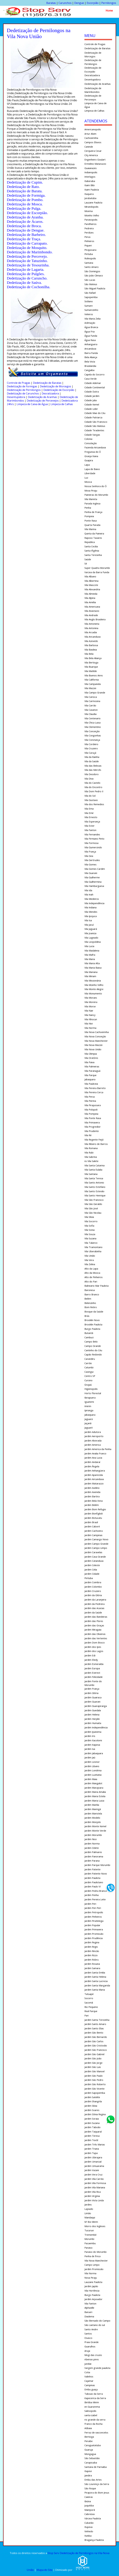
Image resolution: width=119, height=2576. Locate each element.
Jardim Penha (91, 1895)
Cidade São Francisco (95, 421)
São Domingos (92, 271)
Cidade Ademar (92, 383)
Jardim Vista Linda (94, 2200)
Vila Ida (88, 890)
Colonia (88, 438)
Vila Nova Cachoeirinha (96, 1032)
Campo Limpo (92, 2264)
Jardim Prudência (93, 1938)
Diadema (89, 2316)
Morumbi (89, 2238)
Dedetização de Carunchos (23, 393)
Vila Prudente (91, 1131)
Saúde (87, 559)
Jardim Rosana (92, 1963)
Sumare (88, 305)
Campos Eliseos (92, 142)
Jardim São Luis (92, 2067)
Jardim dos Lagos (93, 1651)
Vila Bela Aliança (92, 658)
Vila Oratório (91, 1057)
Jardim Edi (89, 1655)
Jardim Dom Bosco (94, 1642)
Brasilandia (90, 365)
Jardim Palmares (93, 1852)
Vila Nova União (92, 1049)
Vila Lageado (91, 937)
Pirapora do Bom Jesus (96, 2492)
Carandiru (89, 1358)
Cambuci (89, 1337)
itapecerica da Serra (95, 2398)
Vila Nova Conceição (95, 1036)
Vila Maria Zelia (92, 318)
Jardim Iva (89, 1748)
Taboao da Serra (93, 2393)
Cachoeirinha (91, 137)
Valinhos (88, 2376)
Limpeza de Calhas (61, 404)
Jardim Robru (91, 1959)
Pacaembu (90, 2243)
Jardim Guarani (92, 1701)
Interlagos (89, 176)
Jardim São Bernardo (95, 2037)
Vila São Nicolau (92, 1212)
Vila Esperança (92, 821)
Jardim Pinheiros (93, 1916)
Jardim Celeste (92, 1565)
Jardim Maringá (92, 1809)
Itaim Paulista (91, 189)
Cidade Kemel (91, 404)
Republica (89, 542)
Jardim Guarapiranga (95, 1706)
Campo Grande (92, 1345)
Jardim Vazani (91, 2170)
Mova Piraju (90, 490)
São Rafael (90, 292)
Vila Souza (89, 1234)
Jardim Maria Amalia (95, 1791)
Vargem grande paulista (97, 2368)
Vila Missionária (92, 980)
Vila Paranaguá (92, 1070)
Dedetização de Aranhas (42, 397)
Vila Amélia (90, 602)
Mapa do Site (44, 2570)
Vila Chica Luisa (92, 722)
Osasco (88, 2337)
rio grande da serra (94, 2419)
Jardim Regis (91, 1946)
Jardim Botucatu (93, 1517)
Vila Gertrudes (92, 860)
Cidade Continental (94, 387)
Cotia (87, 2372)
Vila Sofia (89, 1225)
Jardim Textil (91, 2140)
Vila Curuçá (90, 752)
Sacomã (88, 2002)
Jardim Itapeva (92, 1744)
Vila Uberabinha (92, 1251)
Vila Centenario (92, 718)
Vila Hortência (91, 2290)
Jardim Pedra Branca (95, 1890)
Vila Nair (88, 1010)
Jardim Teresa (92, 2135)
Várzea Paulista (92, 2518)
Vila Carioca (90, 696)
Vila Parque (90, 1075)
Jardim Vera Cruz (93, 2174)
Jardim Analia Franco (95, 1453)
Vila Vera (89, 1260)
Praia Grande (91, 2342)
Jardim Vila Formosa (95, 2183)
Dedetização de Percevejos (43, 400)
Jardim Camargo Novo (96, 1539)
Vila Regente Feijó (94, 1139)
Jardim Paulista (92, 1877)
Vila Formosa (91, 843)
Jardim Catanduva (93, 1560)
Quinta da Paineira (94, 533)
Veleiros (88, 314)
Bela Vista (89, 361)
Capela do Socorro (94, 374)
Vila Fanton (90, 830)
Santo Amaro (91, 266)
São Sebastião (92, 2458)
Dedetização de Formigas (22, 386)
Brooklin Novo (92, 1320)
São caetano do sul (94, 2325)
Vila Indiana (90, 907)
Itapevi (88, 2471)
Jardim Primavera (93, 1929)
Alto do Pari (90, 1281)
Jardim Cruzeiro (92, 1591)
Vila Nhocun (90, 1019)
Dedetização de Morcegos (55, 386)
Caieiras (88, 2497)
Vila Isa (88, 920)
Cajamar (88, 2380)
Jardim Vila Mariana (94, 2187)
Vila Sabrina (90, 1156)
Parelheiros (90, 224)
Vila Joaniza (90, 933)
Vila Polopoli (90, 1109)
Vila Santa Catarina (94, 1165)
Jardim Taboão (92, 2127)
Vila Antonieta (91, 623)
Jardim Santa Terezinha (96, 2019)
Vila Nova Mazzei (93, 1045)
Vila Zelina (89, 1264)
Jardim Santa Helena (95, 1976)
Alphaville (89, 2307)
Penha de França (93, 512)
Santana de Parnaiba (95, 2466)
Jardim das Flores (93, 1621)
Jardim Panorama (93, 1856)
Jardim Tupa (91, 2153)
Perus (87, 236)
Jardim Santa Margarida (97, 1985)
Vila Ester (89, 825)
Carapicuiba (90, 2462)
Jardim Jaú (89, 1757)
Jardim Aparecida (93, 1474)
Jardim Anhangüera (94, 1470)
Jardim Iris (89, 1736)
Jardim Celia (90, 1569)
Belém (87, 1298)
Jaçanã (87, 1423)
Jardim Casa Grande (95, 1556)
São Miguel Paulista (94, 288)
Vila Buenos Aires (93, 675)
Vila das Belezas (92, 765)
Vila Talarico (90, 1242)
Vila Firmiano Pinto (94, 838)
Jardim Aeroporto (93, 1436)
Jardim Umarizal (92, 2161)
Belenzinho (90, 1303)
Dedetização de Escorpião (58, 390)
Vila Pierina (90, 1100)
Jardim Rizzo (91, 1955)
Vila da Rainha (91, 757)
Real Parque (90, 2011)
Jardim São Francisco (95, 2049)
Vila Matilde (90, 671)
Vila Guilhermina (92, 881)
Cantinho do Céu (93, 1350)
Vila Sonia (89, 1229)
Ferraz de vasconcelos (96, 2432)
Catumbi (88, 1367)
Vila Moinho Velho (93, 984)
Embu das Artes (93, 2479)
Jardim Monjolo (92, 1822)
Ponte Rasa (90, 520)
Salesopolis (90, 2410)
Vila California (91, 679)
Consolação (90, 443)
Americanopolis (92, 129)
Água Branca (91, 327)
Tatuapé (89, 1994)
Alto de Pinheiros (93, 1277)
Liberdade (89, 473)
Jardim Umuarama (94, 2166)
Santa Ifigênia (91, 550)
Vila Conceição (92, 731)
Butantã (88, 1333)
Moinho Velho (91, 215)
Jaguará (88, 1419)
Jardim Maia (90, 1779)
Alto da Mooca (92, 1272)
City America (91, 155)
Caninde (88, 146)
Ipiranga (88, 1410)
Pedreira (89, 228)
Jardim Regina (91, 1942)
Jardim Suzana (92, 2123)
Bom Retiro (90, 1307)
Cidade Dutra (91, 391)
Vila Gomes (90, 864)
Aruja (87, 2350)
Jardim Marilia (91, 1804)
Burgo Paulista (92, 1328)
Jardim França (91, 1688)
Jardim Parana (92, 1860)
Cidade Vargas (92, 434)
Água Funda (90, 335)
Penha (87, 507)
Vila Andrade (91, 615)
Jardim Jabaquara (93, 1753)
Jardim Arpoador (93, 2299)
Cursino (88, 1380)
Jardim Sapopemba (94, 2092)
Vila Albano (90, 576)
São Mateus (90, 284)
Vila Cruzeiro (91, 748)
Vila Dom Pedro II (93, 791)
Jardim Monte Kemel (95, 1826)
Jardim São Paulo (93, 2075)
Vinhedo (88, 2531)
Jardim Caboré (92, 1526)
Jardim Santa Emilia (94, 1972)
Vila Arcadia (90, 632)
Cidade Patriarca (93, 417)
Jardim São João (92, 2058)
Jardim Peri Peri (92, 1908)
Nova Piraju (90, 2277)
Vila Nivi (88, 1023)
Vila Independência (94, 903)
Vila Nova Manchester (96, 1040)
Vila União (89, 1255)
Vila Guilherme (92, 877)
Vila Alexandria (92, 589)
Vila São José (91, 1208)
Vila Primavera (92, 1122)
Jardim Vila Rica (92, 2191)
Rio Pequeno (91, 2006)
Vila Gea (88, 855)
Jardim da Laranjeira (95, 1599)
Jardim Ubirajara (93, 2157)
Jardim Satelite (92, 2097)
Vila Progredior (92, 1126)
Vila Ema (89, 808)
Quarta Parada (92, 525)
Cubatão (89, 2522)
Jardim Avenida (92, 1492)
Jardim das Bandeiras (95, 1616)
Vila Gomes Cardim (94, 868)
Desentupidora (16, 397)
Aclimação (89, 322)
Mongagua (90, 2454)
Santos (88, 2333)
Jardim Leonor (92, 1761)
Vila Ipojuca (90, 916)
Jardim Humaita (92, 1723)
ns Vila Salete (91, 1161)
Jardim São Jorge (93, 2062)
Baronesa (89, 1290)
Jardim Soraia (91, 2118)
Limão (87, 2213)
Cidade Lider (91, 408)
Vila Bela (88, 653)
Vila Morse (90, 1006)
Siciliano (88, 301)
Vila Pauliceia (91, 1083)
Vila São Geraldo (93, 1204)
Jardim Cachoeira (93, 1530)
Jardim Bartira (92, 1496)
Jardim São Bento (93, 2032)
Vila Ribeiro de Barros (96, 1144)
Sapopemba (90, 297)
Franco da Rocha (93, 2423)
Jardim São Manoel (94, 2071)
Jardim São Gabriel (94, 2054)
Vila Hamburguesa (94, 886)
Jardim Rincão (91, 1951)
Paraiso (88, 2247)
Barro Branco (91, 1294)
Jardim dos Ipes (92, 1646)
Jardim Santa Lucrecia (96, 1981)
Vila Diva (88, 778)
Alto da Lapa (91, 1268)
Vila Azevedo (91, 641)
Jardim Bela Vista (93, 1500)
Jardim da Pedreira (94, 1603)
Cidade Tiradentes (94, 430)
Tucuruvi (89, 2230)
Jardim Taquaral (93, 2131)
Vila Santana (90, 1174)
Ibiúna (87, 2501)
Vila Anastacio (91, 610)
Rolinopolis (90, 258)
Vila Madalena (91, 950)
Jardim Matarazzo (94, 1483)
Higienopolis (91, 1388)
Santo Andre (91, 2329)
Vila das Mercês (92, 769)
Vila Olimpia (90, 1053)
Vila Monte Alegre (93, 989)
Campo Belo (91, 1341)
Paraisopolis (90, 219)
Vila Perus (89, 1096)
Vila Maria (89, 959)
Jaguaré (88, 1427)
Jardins (88, 2204)
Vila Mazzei (90, 688)
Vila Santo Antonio (94, 1182)
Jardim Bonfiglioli (93, 1513)
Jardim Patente (92, 1869)
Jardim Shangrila (93, 2101)
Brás (86, 1315)
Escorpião (93, 3)
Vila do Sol (90, 795)
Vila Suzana (90, 1238)
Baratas (51, 3)
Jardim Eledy (91, 1659)
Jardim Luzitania (92, 1774)
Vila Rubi (88, 1152)
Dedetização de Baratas (47, 383)
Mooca (88, 481)
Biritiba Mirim (91, 2402)
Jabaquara (89, 1079)
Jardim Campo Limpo (95, 1547)
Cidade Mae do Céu (94, 413)
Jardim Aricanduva (94, 1479)
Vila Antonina (91, 628)
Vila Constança (92, 739)
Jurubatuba (90, 198)
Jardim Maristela (93, 1813)
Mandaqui (89, 2217)
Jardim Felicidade (93, 1676)
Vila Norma (90, 1027)
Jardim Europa (92, 1668)
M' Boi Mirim (91, 2221)
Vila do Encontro (93, 787)
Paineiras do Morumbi (96, 494)
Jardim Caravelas (93, 1552)
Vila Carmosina (92, 701)
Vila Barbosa (91, 645)
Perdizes (89, 232)
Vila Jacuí (89, 924)
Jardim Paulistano (93, 1882)
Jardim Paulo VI (92, 1886)
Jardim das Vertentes (95, 1638)
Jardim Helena (91, 1714)
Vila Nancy (89, 1015)
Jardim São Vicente (94, 2088)
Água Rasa (90, 340)
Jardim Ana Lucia (93, 1457)
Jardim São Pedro (93, 2079)
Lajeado (88, 2208)
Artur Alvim (90, 133)
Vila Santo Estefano (94, 1186)
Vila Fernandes (92, 834)
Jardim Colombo (93, 1586)
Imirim (87, 1406)
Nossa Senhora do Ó (95, 486)
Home (109, 10)
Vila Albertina (91, 580)
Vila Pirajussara (92, 1105)
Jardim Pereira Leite (95, 1899)
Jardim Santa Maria (94, 1989)
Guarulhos (89, 2346)
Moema (88, 211)
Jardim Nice (90, 1839)
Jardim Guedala (92, 1710)
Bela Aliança (90, 357)
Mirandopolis (91, 206)
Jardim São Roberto (95, 2084)
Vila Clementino (92, 726)
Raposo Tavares (93, 537)
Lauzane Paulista (93, 202)
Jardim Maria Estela (94, 1796)
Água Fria (89, 331)
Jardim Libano (91, 1766)
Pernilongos (108, 3)
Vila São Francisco (94, 1199)
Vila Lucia (89, 946)
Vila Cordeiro (91, 744)
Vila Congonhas (92, 735)
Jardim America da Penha (97, 1449)
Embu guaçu (91, 2389)
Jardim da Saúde (93, 1612)
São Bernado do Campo (97, 2320)
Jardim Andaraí (92, 1462)
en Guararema (92, 2406)
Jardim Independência (96, 1727)
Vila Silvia (89, 1216)
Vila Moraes (90, 997)
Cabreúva (89, 2514)
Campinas (89, 2385)
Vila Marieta (90, 499)
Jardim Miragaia (92, 1629)
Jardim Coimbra (92, 1582)
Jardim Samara (92, 1968)
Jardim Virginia (92, 2196)
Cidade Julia (90, 400)
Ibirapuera (90, 1397)
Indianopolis (90, 172)
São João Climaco (93, 275)
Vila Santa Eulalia (93, 1169)
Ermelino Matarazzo (95, 163)
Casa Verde (90, 378)
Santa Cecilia (91, 546)
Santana (88, 262)
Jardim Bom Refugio (95, 1509)
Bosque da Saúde (93, 1311)
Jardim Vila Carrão (94, 2178)
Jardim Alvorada (92, 1440)
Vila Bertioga (91, 662)
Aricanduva (90, 348)
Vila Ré (88, 1135)
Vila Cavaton (91, 709)
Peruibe (88, 2441)
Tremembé (90, 2234)
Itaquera (89, 194)
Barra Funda (91, 353)
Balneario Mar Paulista (96, 1285)
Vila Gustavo (91, 800)
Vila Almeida (90, 593)
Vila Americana (92, 606)
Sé (85, 563)
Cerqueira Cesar (93, 150)
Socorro (88, 1998)
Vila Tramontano (93, 1247)
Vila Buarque (91, 666)
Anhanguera (90, 344)
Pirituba (88, 254)
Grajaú (88, 1384)
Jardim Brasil (91, 1522)
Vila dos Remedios (94, 804)
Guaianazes (90, 168)
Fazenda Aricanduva (95, 447)
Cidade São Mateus (94, 426)
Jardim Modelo (92, 1817)
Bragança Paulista (94, 2539)
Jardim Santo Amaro (95, 2024)
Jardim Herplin (92, 1718)
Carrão (88, 1363)
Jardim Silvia (90, 2105)
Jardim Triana (91, 2148)
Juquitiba (89, 2505)
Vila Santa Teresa (93, 1178)
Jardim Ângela (91, 1466)
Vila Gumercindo (93, 847)
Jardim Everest (92, 1672)
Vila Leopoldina (92, 941)
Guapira (88, 460)
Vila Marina (90, 529)
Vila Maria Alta (92, 963)
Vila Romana (91, 1148)
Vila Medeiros (91, 898)
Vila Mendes (90, 911)
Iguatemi (89, 1401)
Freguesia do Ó (92, 451)
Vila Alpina (89, 597)
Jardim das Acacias (94, 1608)
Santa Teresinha (93, 555)
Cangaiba (89, 370)
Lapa (87, 464)
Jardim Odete (91, 1847)
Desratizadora (50, 393)
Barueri (88, 2312)
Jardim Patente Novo (95, 1873)
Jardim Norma (92, 1843)
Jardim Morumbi (93, 1835)
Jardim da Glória (93, 1595)
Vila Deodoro (91, 774)
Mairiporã (89, 2509)
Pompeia (89, 516)
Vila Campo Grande (94, 692)
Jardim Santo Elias (94, 2028)
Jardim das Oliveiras (94, 1634)
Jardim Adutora (92, 1432)
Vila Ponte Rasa (92, 1118)
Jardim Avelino (92, 1487)
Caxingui (88, 1371)
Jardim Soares (91, 2110)
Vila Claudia (90, 714)
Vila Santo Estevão (94, 1191)
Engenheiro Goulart (94, 159)
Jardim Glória (91, 1693)
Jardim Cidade (91, 1573)
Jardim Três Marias (94, 2144)
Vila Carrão (90, 705)
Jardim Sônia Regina (95, 2114)
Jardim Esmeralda (93, 1664)
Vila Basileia (90, 649)
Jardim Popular (92, 1925)
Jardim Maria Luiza (94, 1800)
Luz (86, 477)
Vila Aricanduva (92, 636)
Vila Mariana (90, 972)
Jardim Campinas (93, 1535)
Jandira (88, 2475)
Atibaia (88, 2428)
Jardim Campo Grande (96, 1543)
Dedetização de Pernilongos (24, 390)
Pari (86, 2015)
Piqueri (88, 245)
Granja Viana (91, 456)
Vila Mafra (89, 954)
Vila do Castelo (92, 782)
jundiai (87, 2363)
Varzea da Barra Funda (96, 572)
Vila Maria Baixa (92, 967)
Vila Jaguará (90, 928)
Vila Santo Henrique (94, 1195)
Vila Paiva (89, 1062)
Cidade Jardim (91, 395)
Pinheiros (89, 241)
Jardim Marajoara (93, 1787)
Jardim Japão (91, 2286)
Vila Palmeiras (91, 1066)
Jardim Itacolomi (93, 1740)
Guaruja (88, 2449)
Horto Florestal (92, 1393)
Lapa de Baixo (92, 469)
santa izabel (90, 2415)
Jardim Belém (91, 1505)
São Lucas (89, 279)
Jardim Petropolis (93, 1912)
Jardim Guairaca (92, 1697)
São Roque (90, 2488)
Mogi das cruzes (93, 2355)
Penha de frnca (92, 2256)
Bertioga (89, 2436)
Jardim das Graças (94, 1625)
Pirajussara (90, 249)
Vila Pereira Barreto (95, 1088)
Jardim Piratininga (93, 1920)
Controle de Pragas (18, 383)
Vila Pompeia (91, 1113)
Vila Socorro (90, 1221)
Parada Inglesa (92, 503)
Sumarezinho (91, 309)
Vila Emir (89, 813)
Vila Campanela (92, 684)
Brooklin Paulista (93, 1324)
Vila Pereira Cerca (93, 1092)
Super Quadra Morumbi (97, 567)
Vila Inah (88, 894)
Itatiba (88, 2535)
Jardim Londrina (92, 1770)
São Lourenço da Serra (96, 2484)
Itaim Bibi (89, 185)
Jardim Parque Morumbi (97, 1865)
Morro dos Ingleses (94, 2226)
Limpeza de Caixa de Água (32, 404)
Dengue (79, 3)
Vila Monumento (93, 993)
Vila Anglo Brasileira (94, 619)
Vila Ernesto (90, 817)
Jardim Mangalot (93, 1783)
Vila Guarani (90, 873)
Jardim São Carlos (93, 2041)
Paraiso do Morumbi (95, 2251)
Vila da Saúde (91, 761)
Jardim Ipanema (92, 1731)
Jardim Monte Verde (95, 1830)
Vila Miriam (90, 976)
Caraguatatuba (92, 2445)
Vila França (90, 851)
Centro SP (89, 1376)
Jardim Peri (90, 1903)
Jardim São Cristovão (95, 2045)
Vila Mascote (91, 585)
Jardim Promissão (93, 1933)
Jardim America (92, 1444)
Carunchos (65, 3)
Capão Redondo (93, 1354)
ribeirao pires (91, 2359)
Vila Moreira (90, 1002)
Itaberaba (89, 181)
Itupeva (88, 2527)
